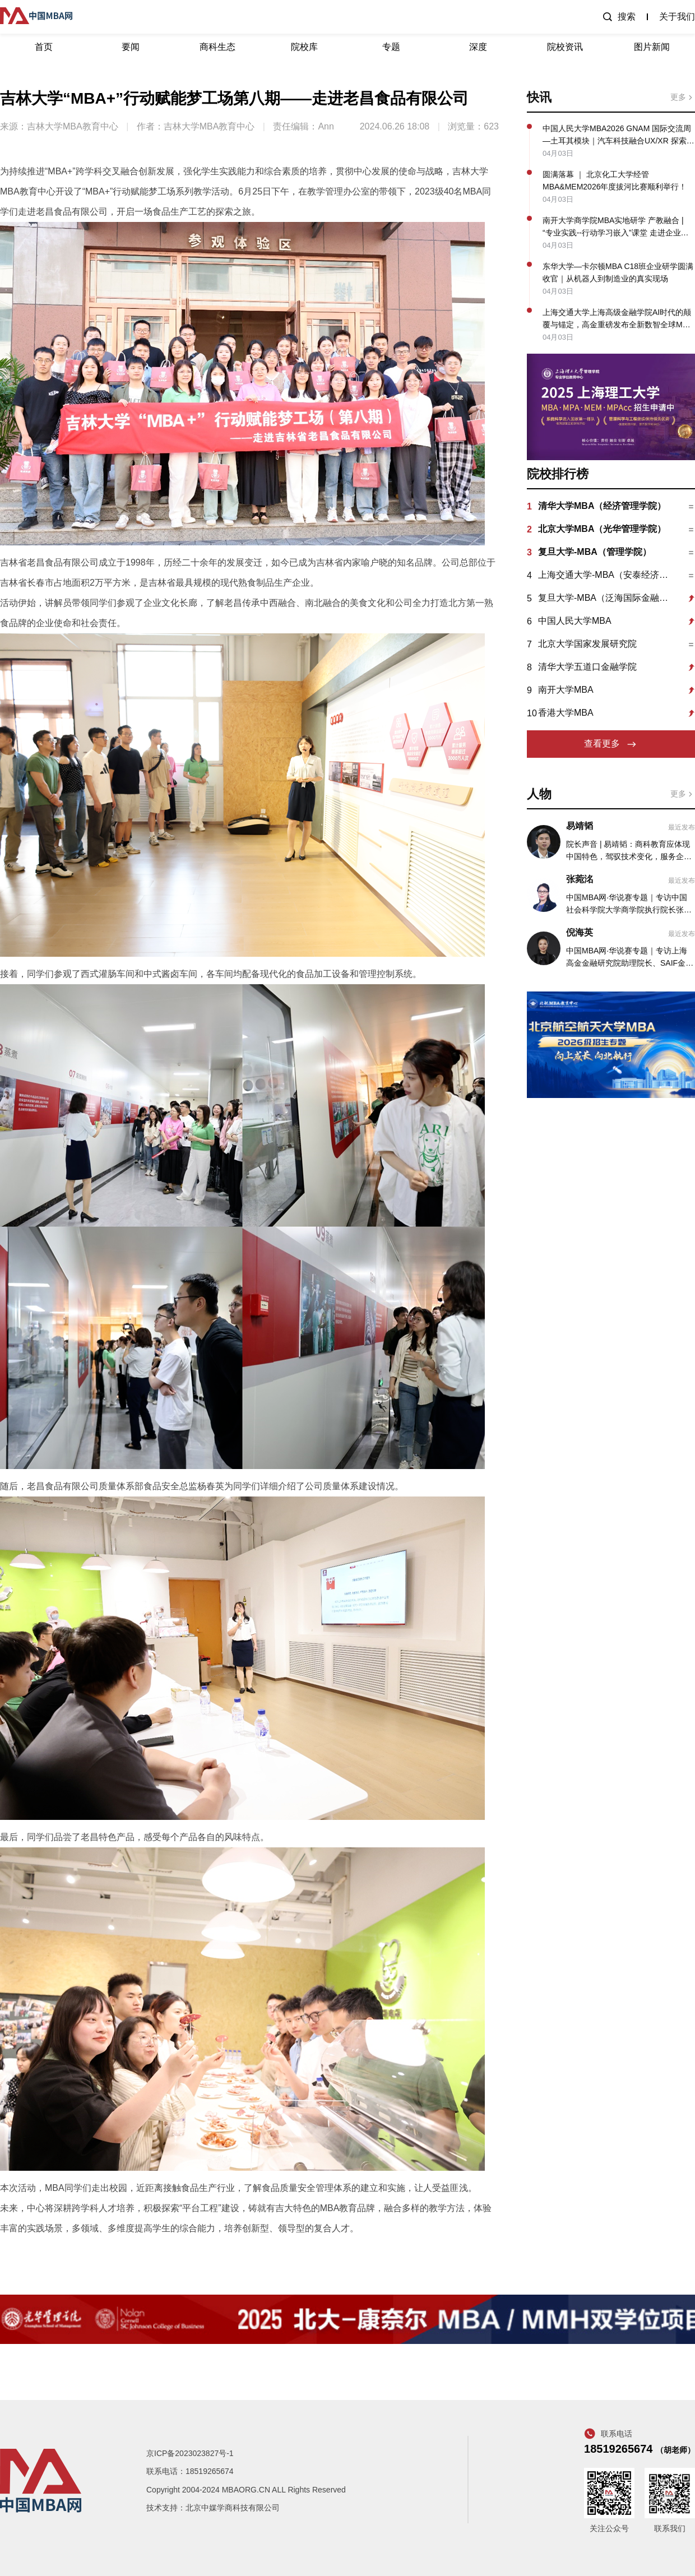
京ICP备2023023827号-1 (190, 2453)
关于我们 (677, 16)
